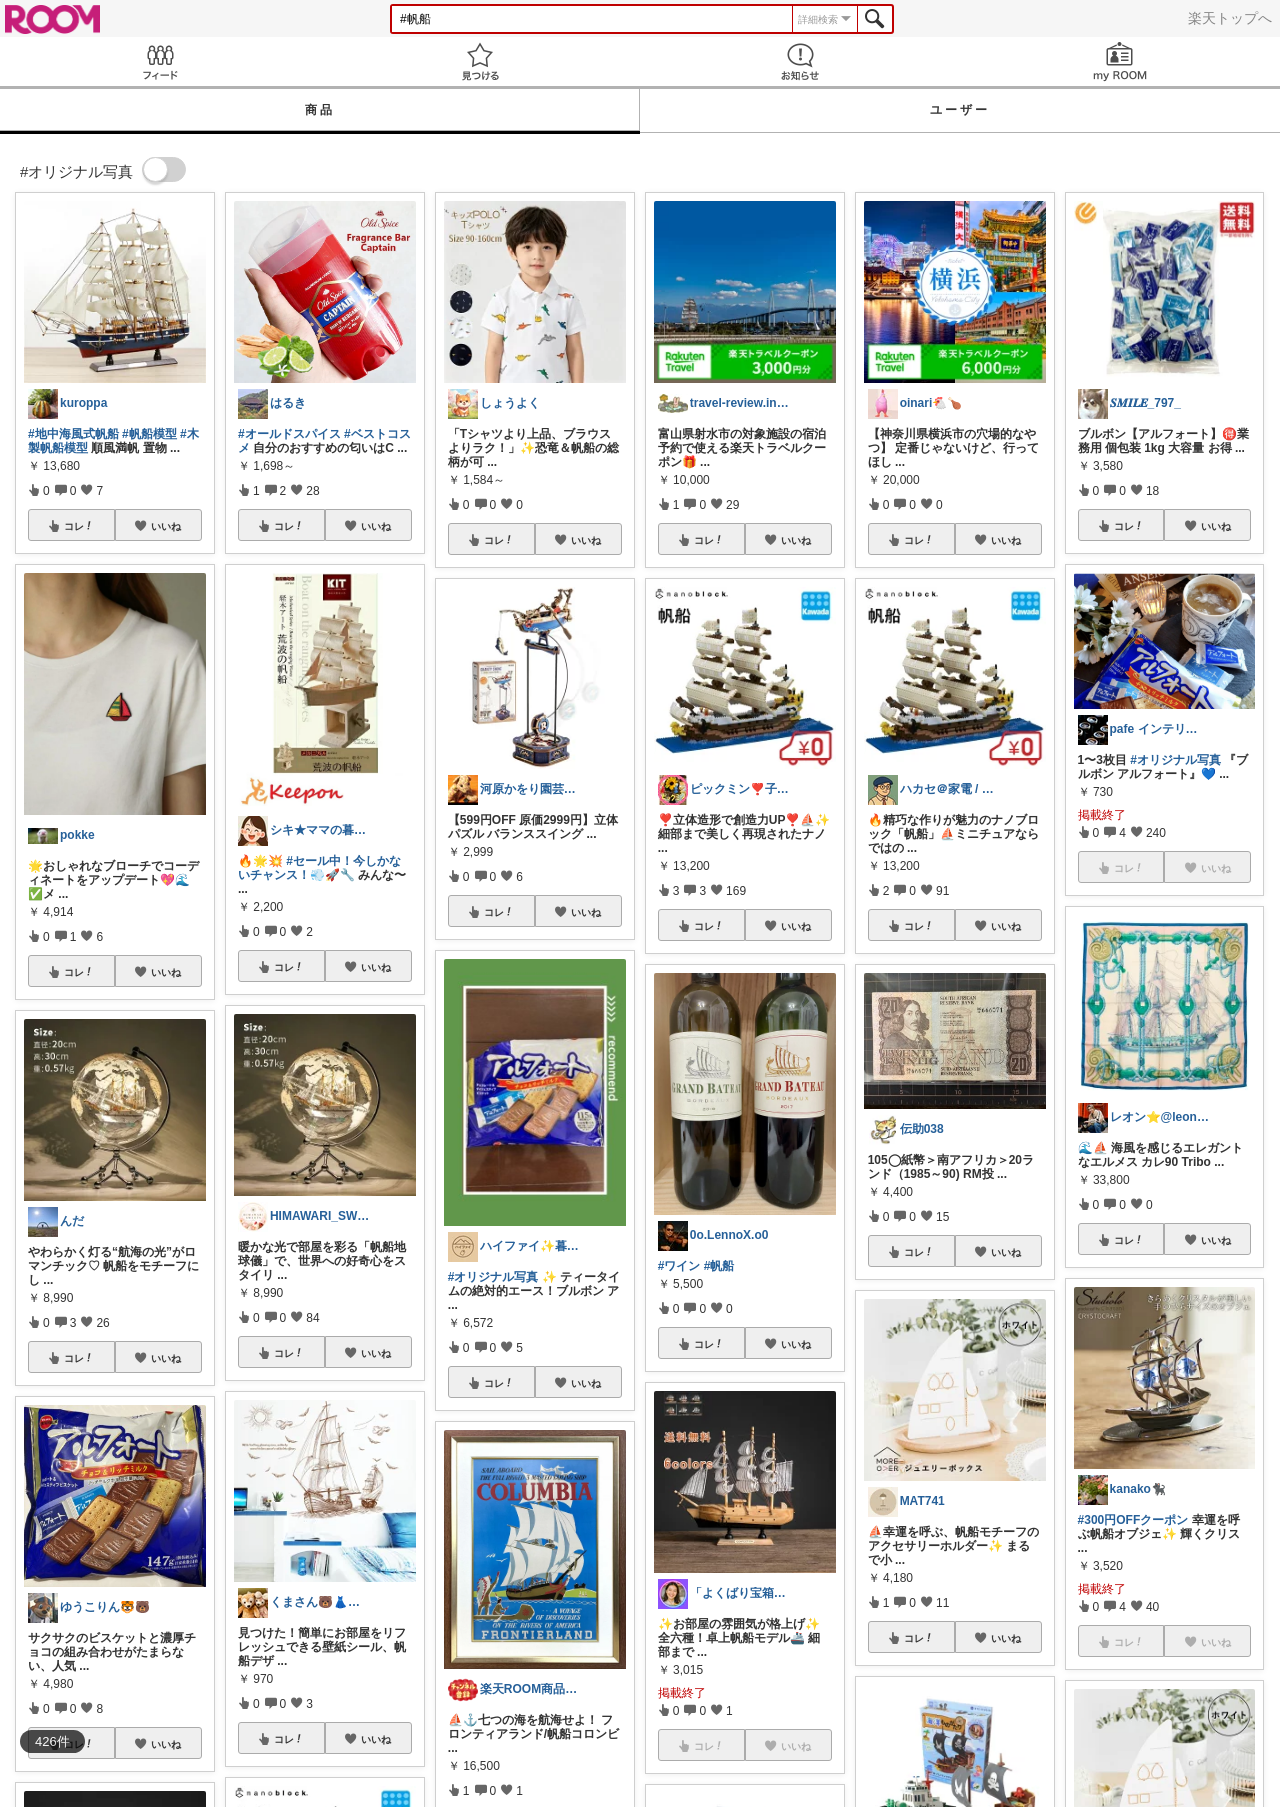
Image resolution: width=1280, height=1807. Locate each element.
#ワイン (679, 1266)
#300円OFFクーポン (1133, 1520)
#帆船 (719, 1266)
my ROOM (1120, 61)
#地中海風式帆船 (73, 434)
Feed (160, 61)
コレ (79, 526)
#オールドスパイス (289, 434)
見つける (480, 61)
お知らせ (800, 61)
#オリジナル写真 (493, 1277)
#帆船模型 (149, 434)
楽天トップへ (1230, 18)
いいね (166, 526)
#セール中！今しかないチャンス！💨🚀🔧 (319, 868)
